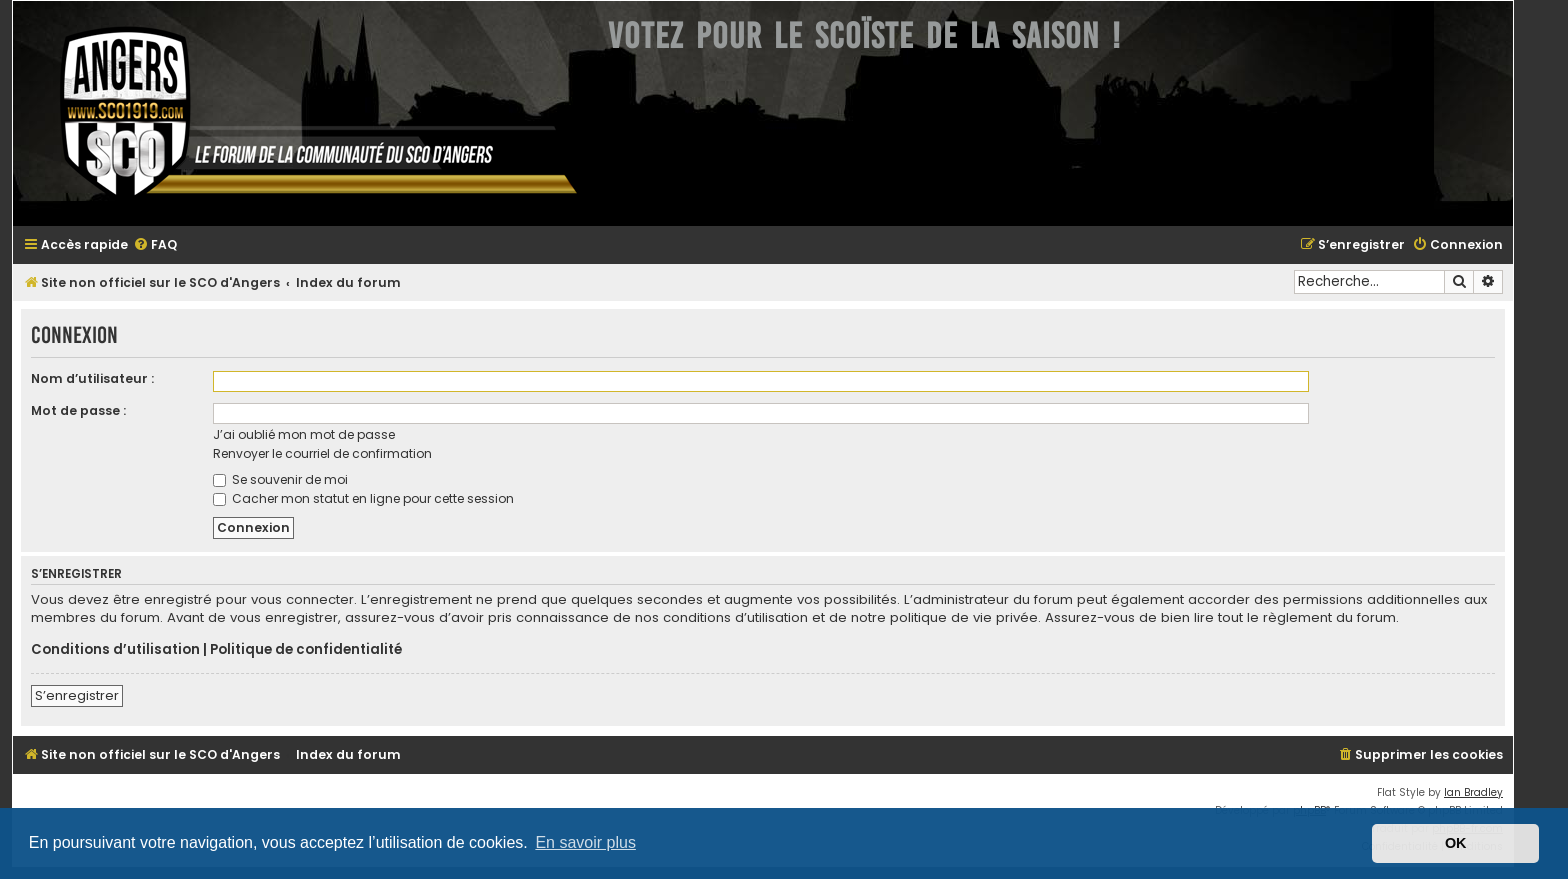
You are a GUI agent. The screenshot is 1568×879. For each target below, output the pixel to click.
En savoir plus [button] (585, 842)
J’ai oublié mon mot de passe (304, 434)
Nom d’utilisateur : (92, 378)
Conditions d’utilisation (115, 650)
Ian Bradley (1473, 792)
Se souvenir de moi (280, 479)
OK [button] (1456, 843)
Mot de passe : (78, 410)
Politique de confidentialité (306, 650)
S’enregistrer (77, 695)
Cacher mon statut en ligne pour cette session (363, 498)
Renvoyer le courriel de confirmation (322, 453)
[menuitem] (155, 245)
